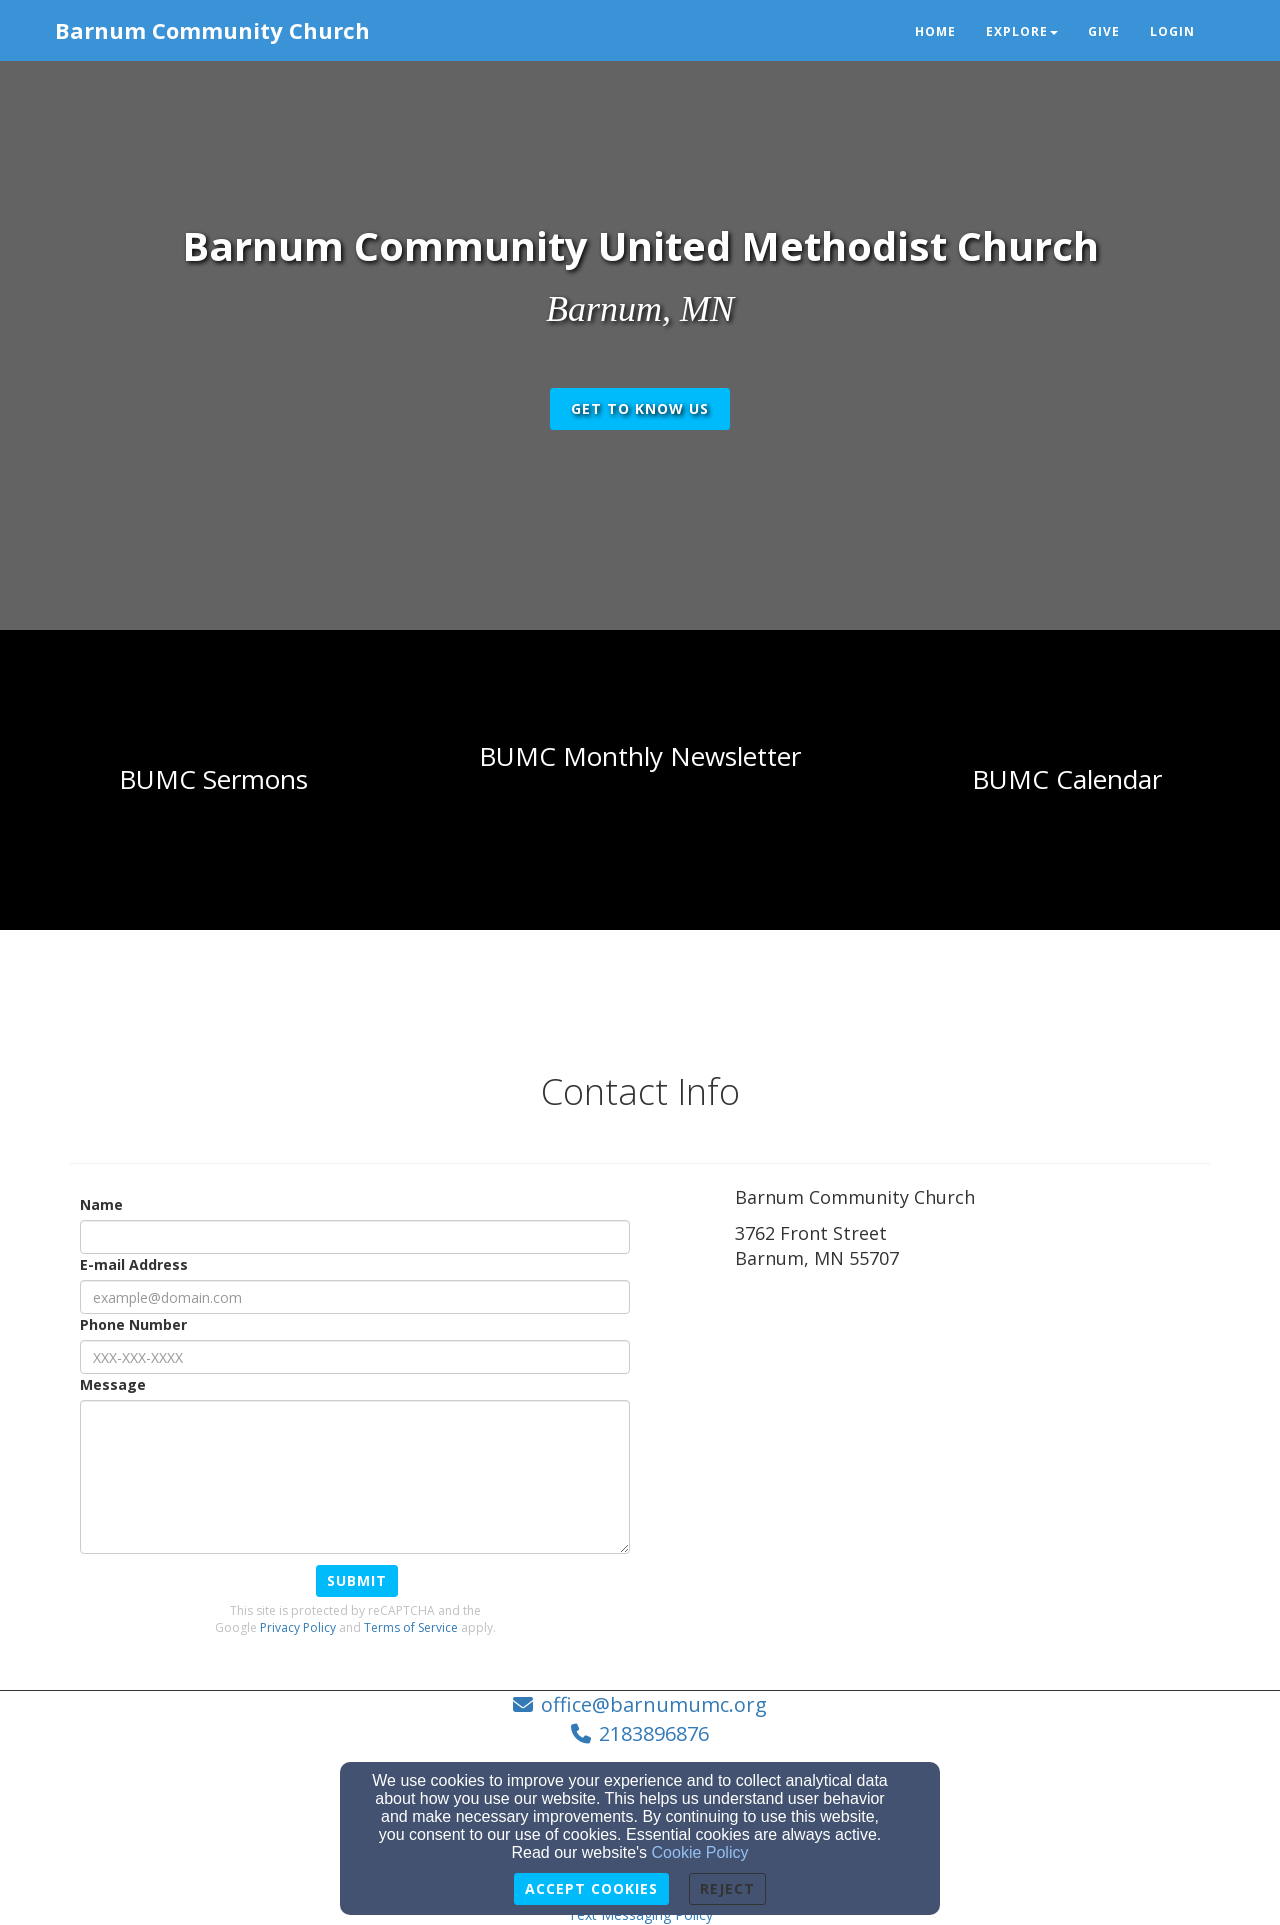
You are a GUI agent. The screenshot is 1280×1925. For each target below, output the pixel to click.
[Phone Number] (355, 1357)
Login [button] (1172, 31)
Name (101, 1204)
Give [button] (1104, 31)
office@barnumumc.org (654, 1704)
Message (113, 1384)
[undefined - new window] (1066, 780)
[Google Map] (972, 1425)
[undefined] (213, 780)
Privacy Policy (298, 1627)
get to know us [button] (640, 408)
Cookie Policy (700, 1852)
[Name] (355, 1237)
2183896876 (654, 1733)
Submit (357, 1580)
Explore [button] (1022, 31)
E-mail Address (134, 1264)
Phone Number (133, 1324)
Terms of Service (411, 1627)
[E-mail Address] (355, 1297)
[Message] (355, 1477)
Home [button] (935, 31)
